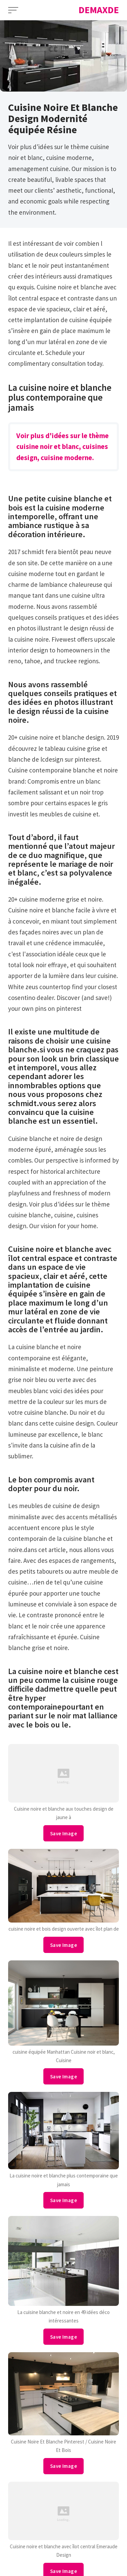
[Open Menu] (13, 10)
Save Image (63, 1833)
